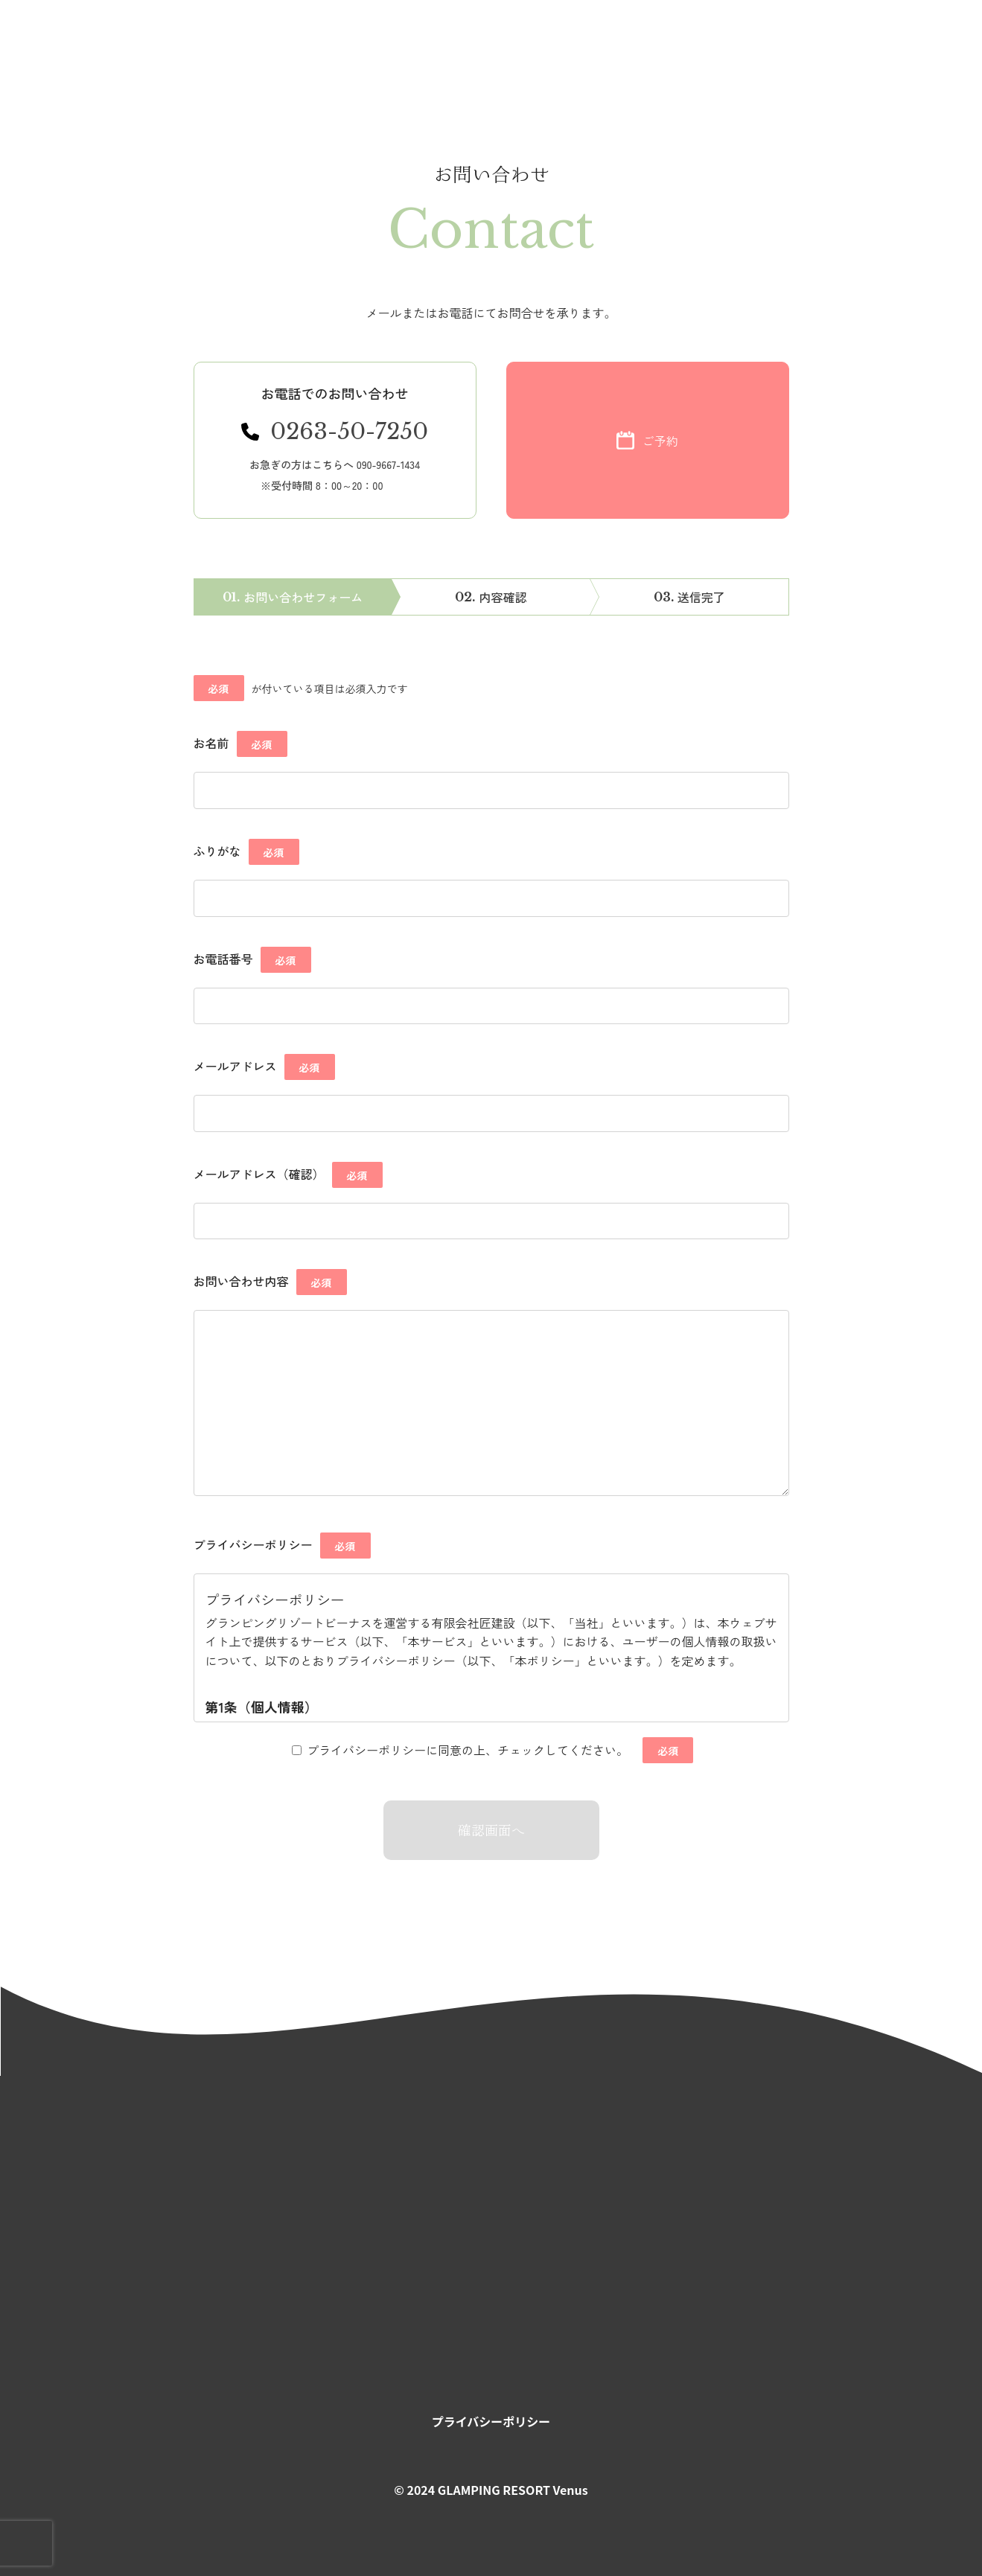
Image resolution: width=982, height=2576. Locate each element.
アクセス (672, 49)
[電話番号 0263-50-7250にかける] (335, 440)
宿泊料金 (544, 49)
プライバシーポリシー (491, 2421)
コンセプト (302, 49)
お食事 (471, 49)
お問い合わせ (786, 49)
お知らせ (218, 49)
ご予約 (902, 49)
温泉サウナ (393, 49)
